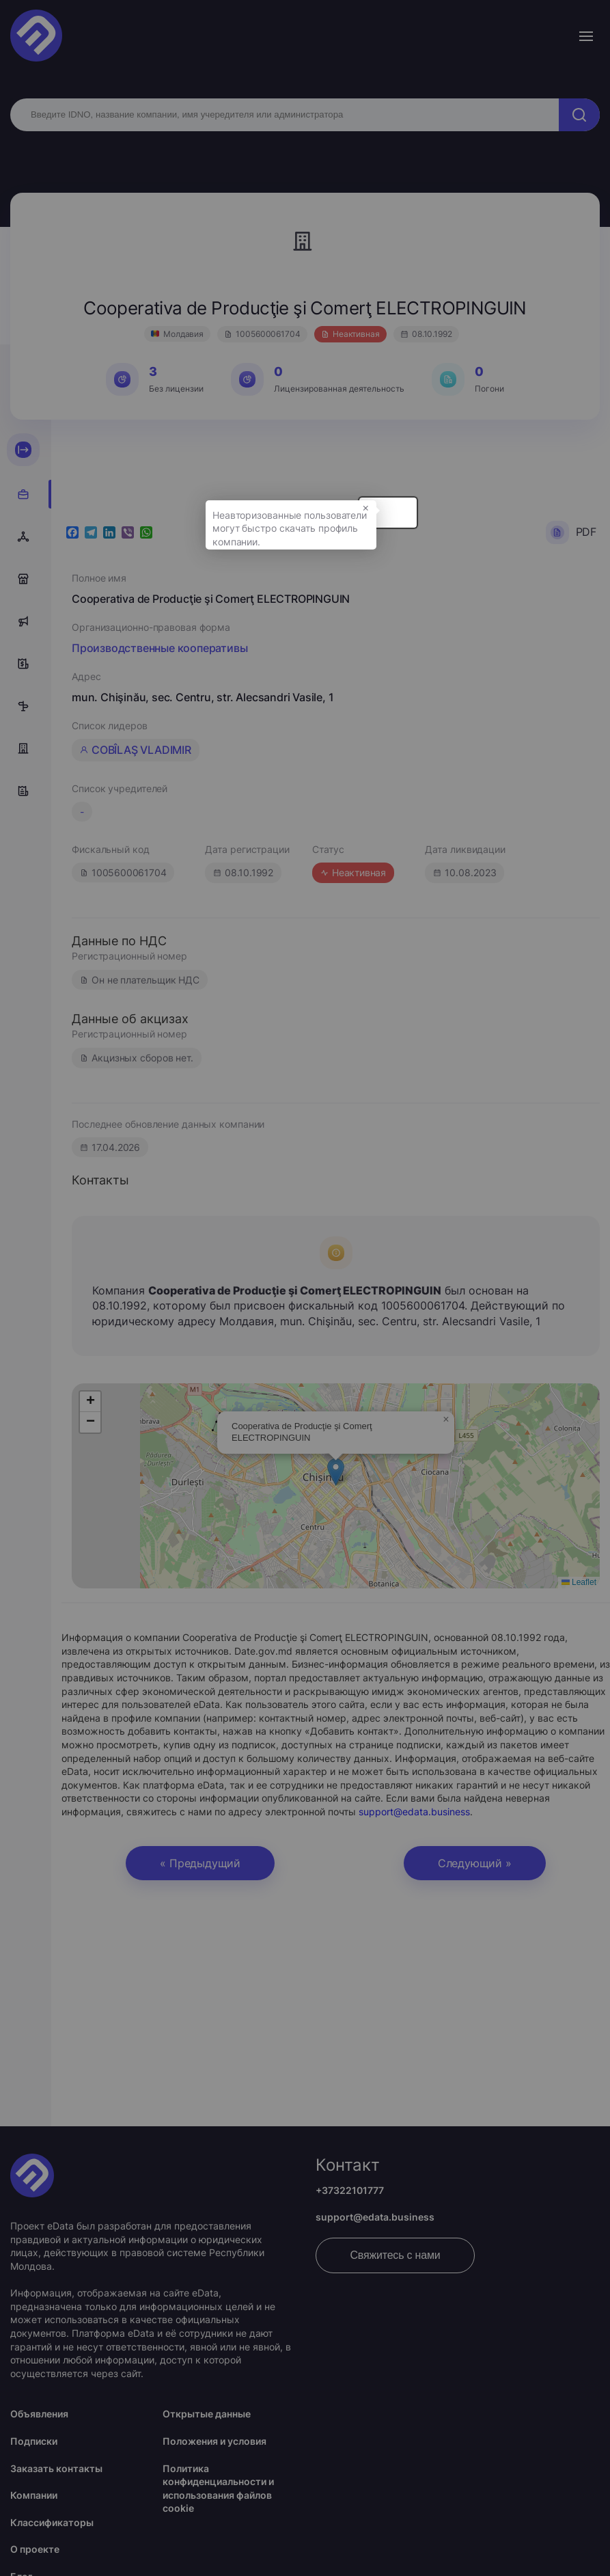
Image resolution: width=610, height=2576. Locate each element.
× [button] (525, 524)
